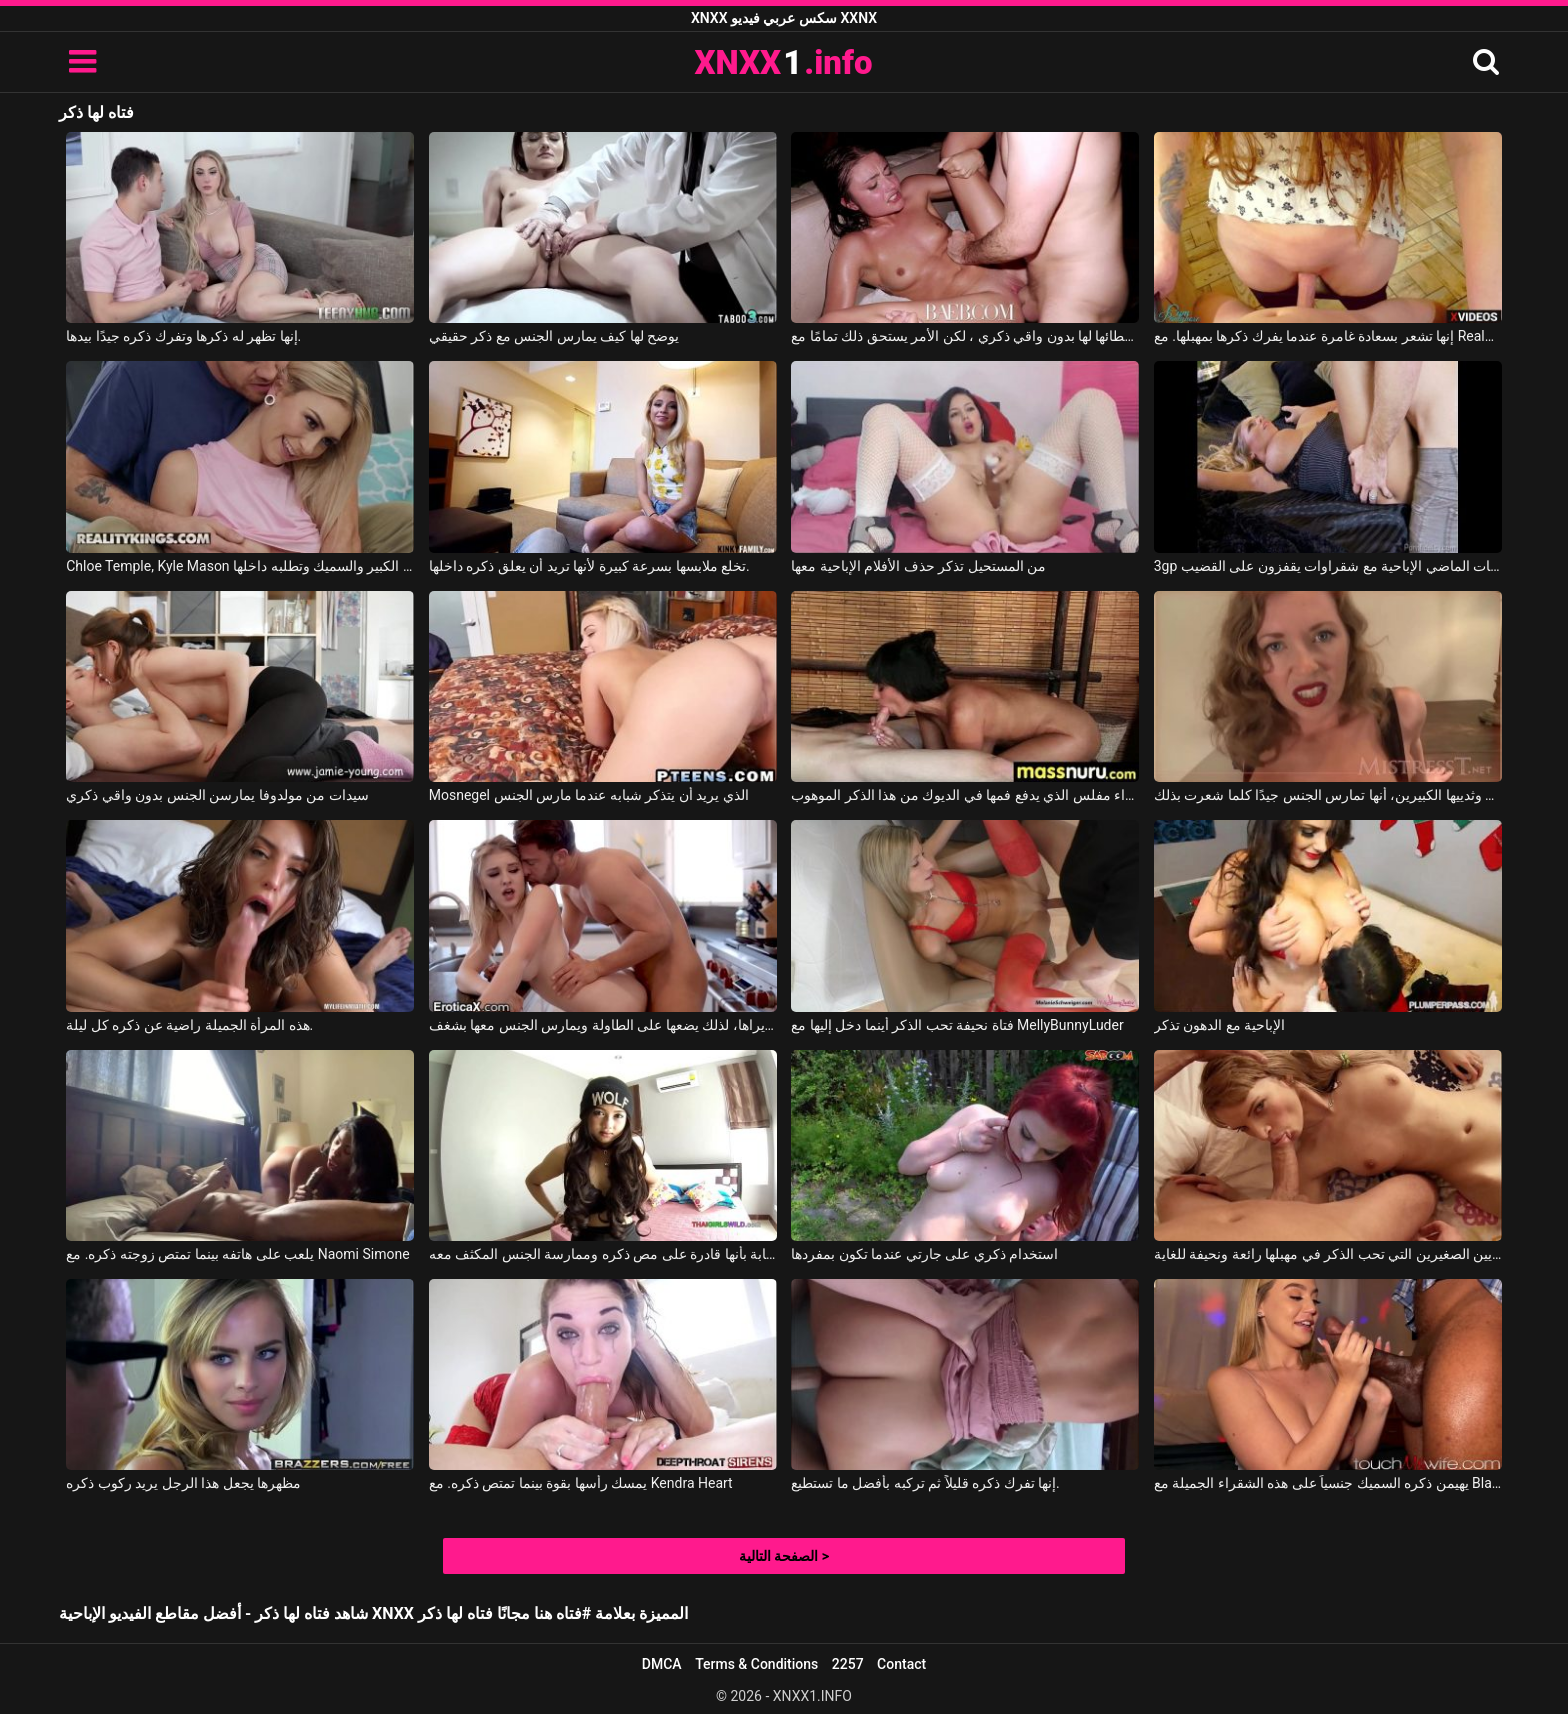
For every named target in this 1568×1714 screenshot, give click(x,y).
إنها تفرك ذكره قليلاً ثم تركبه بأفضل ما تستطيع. (925, 1483)
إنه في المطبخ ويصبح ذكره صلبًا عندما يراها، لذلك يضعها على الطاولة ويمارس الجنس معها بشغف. (603, 1025)
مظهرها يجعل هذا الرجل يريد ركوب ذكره (183, 1483)
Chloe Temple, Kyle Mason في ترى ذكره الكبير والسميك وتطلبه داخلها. (240, 566)
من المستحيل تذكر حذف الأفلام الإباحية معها (918, 566)
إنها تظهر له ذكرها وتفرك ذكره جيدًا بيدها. (183, 336)
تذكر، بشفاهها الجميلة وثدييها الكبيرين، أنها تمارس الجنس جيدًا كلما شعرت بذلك (1328, 795)
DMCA (662, 1664)
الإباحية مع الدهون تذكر (1219, 1025)
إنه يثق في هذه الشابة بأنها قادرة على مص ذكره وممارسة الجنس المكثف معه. (603, 1254)
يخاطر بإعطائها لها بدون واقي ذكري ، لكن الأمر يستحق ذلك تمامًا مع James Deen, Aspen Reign (965, 336)
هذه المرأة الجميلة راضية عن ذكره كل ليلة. (189, 1025)
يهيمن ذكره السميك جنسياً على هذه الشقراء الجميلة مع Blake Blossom (1328, 1483)
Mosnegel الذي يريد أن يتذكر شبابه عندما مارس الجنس (589, 795)
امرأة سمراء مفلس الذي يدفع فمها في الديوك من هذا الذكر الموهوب (965, 795)
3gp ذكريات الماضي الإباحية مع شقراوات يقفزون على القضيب (1328, 566)
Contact (901, 1664)
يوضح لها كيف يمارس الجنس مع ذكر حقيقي (554, 336)
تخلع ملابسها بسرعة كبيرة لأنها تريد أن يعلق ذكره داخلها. (589, 566)
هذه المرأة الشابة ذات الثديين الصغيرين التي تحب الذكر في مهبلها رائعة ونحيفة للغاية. (1328, 1254)
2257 (848, 1664)
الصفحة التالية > (784, 1556)
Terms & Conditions (756, 1664)
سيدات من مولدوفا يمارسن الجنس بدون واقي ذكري (217, 795)
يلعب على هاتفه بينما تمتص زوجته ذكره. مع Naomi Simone (237, 1254)
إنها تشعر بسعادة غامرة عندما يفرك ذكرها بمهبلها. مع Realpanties (1328, 336)
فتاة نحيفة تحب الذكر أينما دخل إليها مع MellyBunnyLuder (957, 1025)
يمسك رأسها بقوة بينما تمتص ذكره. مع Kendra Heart (581, 1483)
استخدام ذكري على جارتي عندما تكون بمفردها (924, 1254)
